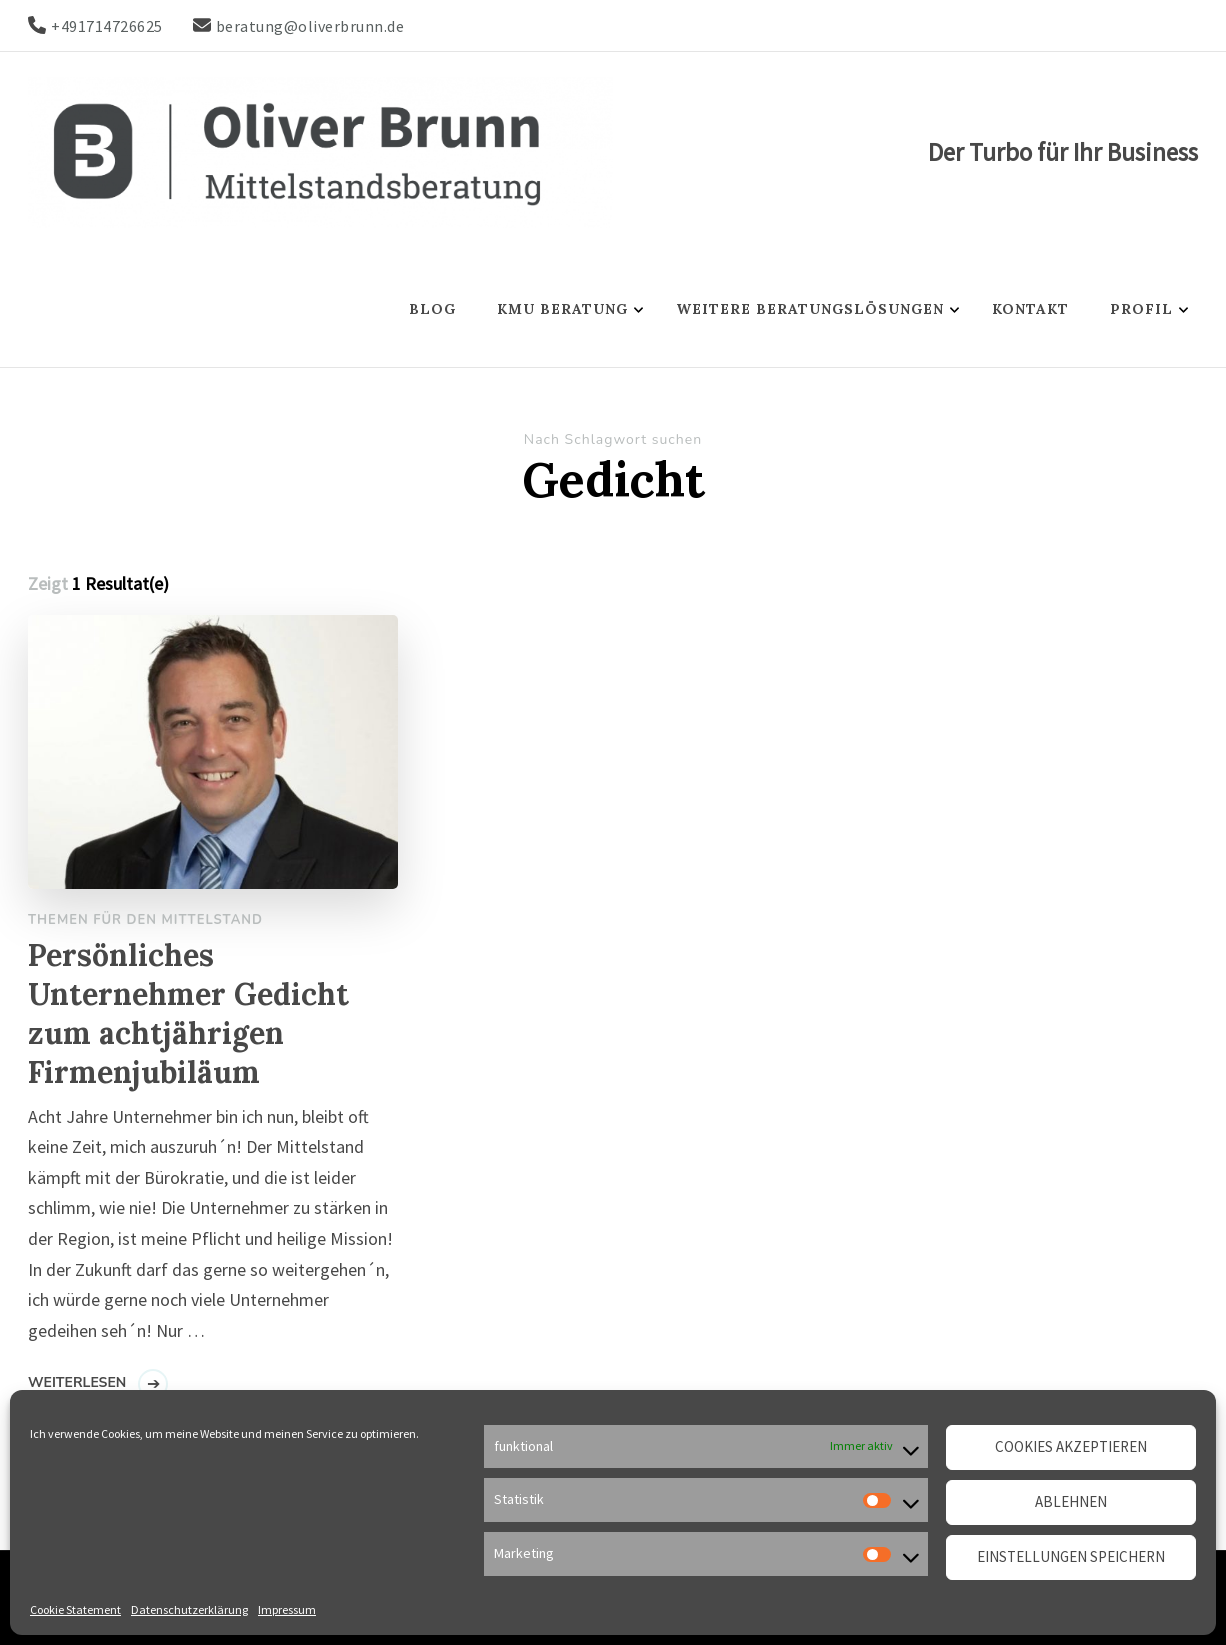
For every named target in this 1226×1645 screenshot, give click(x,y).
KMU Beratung (562, 309)
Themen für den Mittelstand (145, 920)
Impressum (287, 1609)
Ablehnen (1071, 1501)
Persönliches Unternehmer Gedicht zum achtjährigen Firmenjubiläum (188, 1013)
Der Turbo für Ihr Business (1063, 152)
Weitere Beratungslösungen (810, 309)
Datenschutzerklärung (189, 1609)
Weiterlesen (77, 1382)
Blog (432, 309)
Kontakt (1030, 309)
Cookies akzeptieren (1071, 1446)
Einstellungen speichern (1071, 1556)
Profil (1141, 309)
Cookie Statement (75, 1609)
